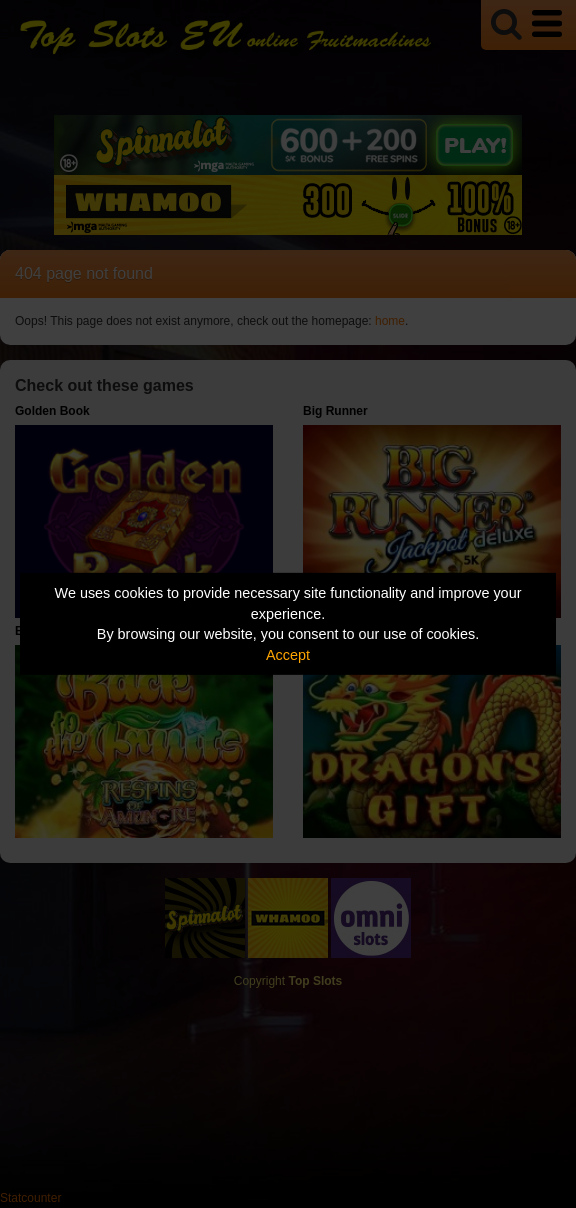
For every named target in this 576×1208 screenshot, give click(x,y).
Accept (288, 655)
